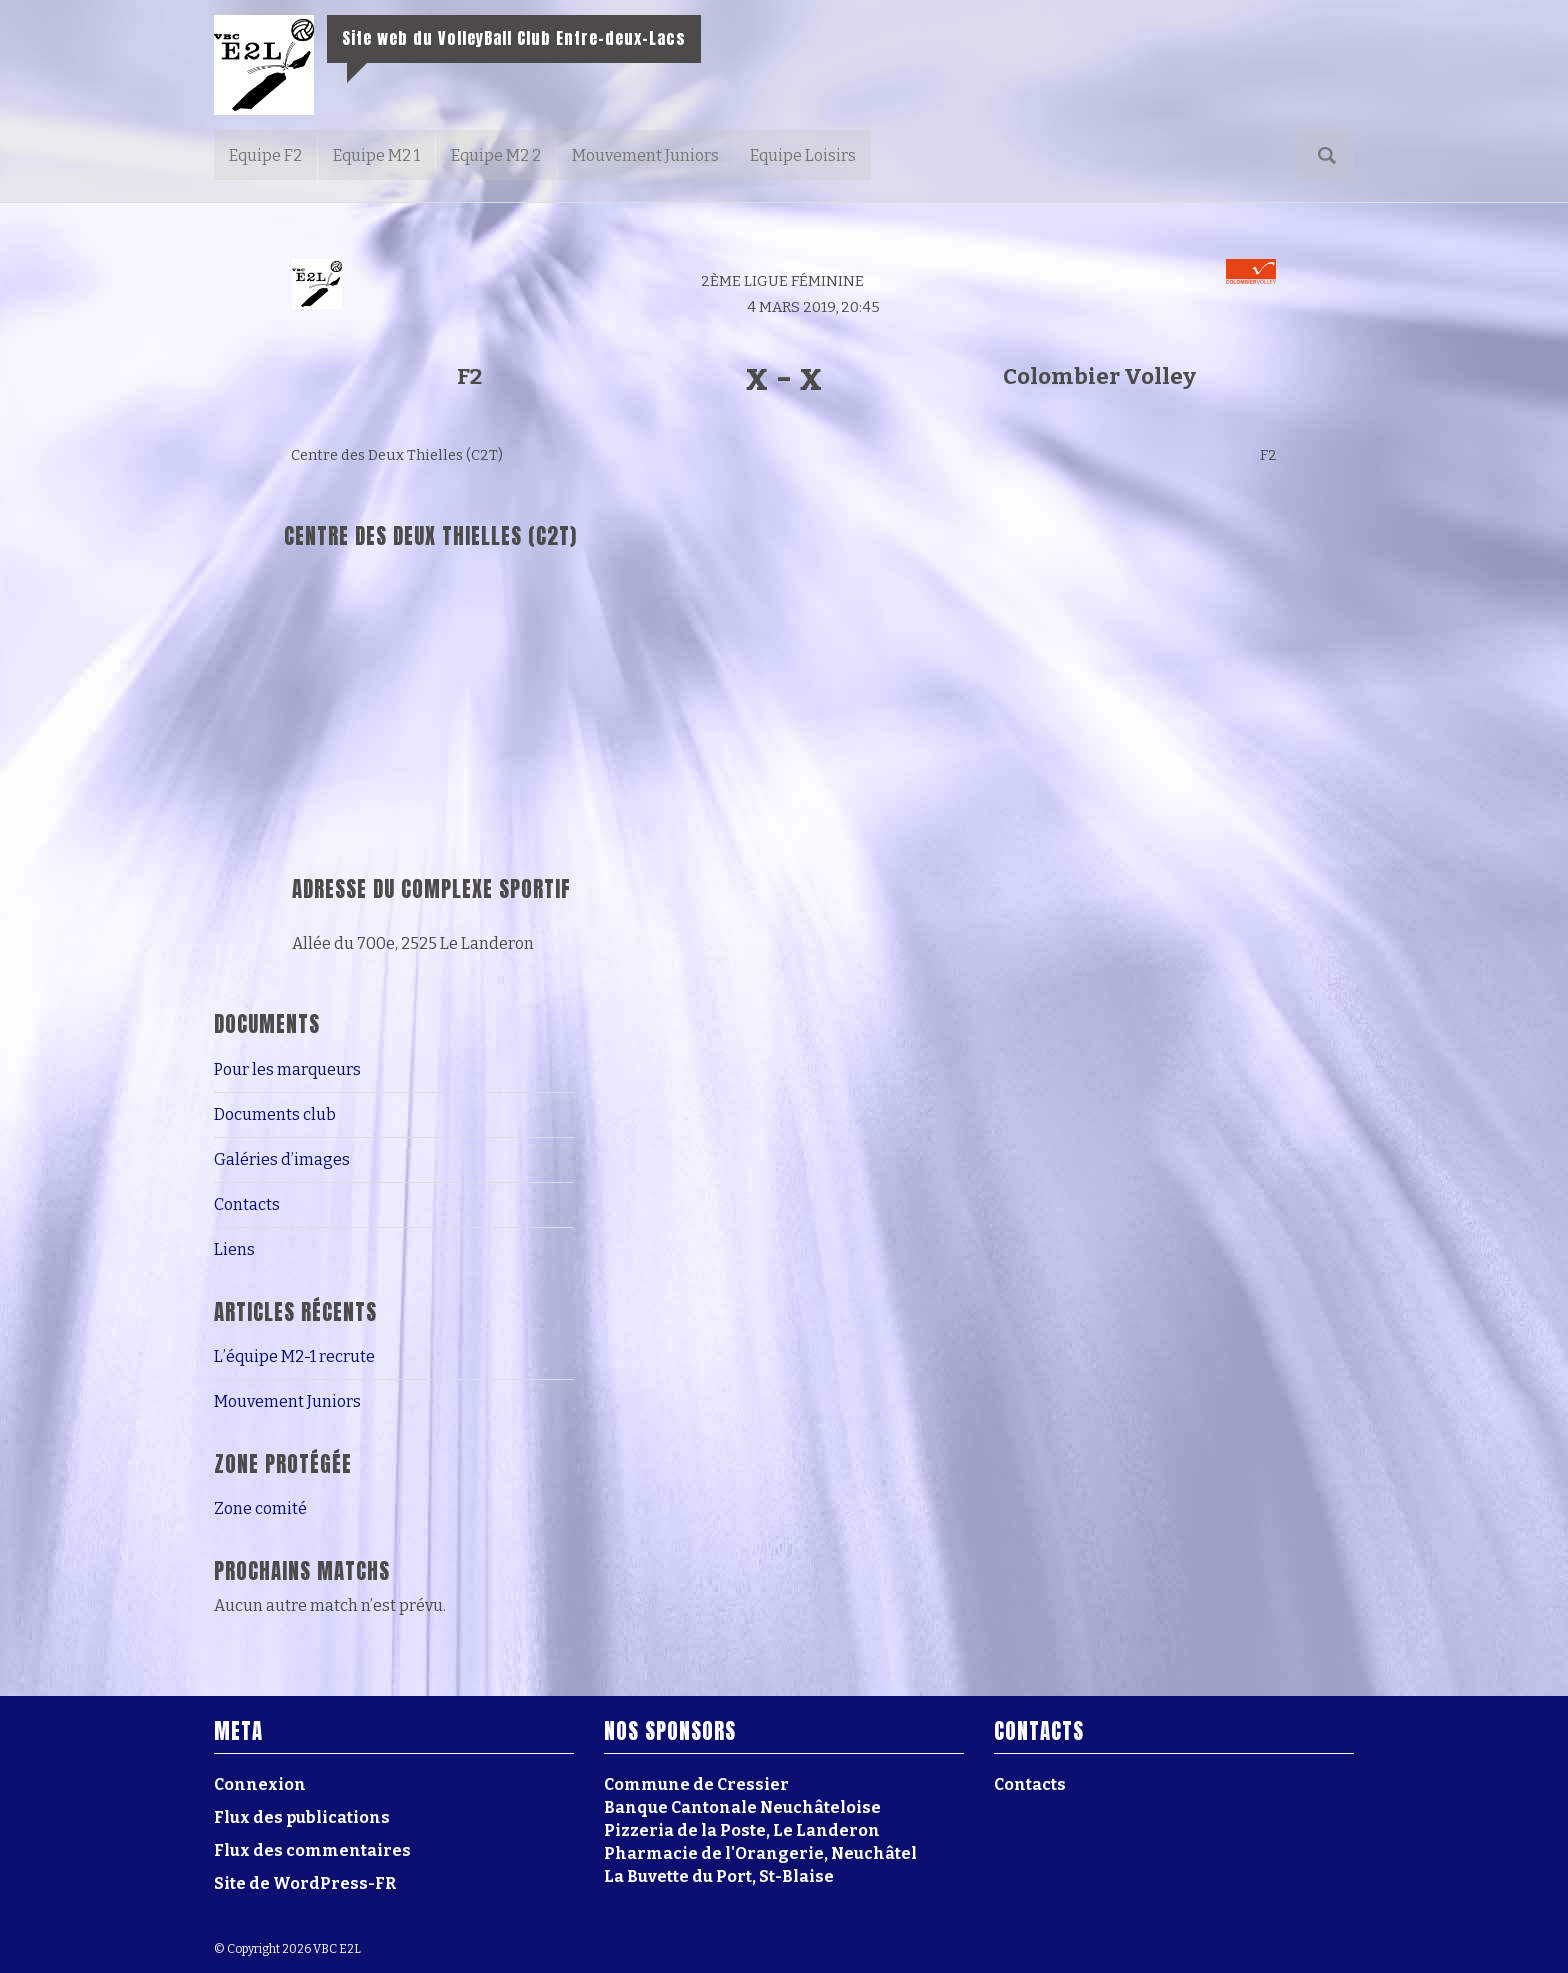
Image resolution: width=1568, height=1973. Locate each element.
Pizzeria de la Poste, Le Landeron (742, 1830)
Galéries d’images (282, 1159)
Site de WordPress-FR (305, 1883)
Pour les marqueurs (287, 1069)
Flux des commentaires (312, 1850)
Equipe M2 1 (376, 155)
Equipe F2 (265, 155)
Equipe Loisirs (803, 155)
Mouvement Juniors (645, 155)
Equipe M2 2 (496, 155)
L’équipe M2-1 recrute (294, 1356)
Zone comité (260, 1508)
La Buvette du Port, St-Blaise (719, 1876)
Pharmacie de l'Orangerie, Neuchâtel (760, 1853)
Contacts (247, 1204)
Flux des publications (302, 1817)
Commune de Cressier (696, 1784)
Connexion (260, 1784)
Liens (234, 1249)
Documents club (275, 1114)
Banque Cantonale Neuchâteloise (742, 1807)
